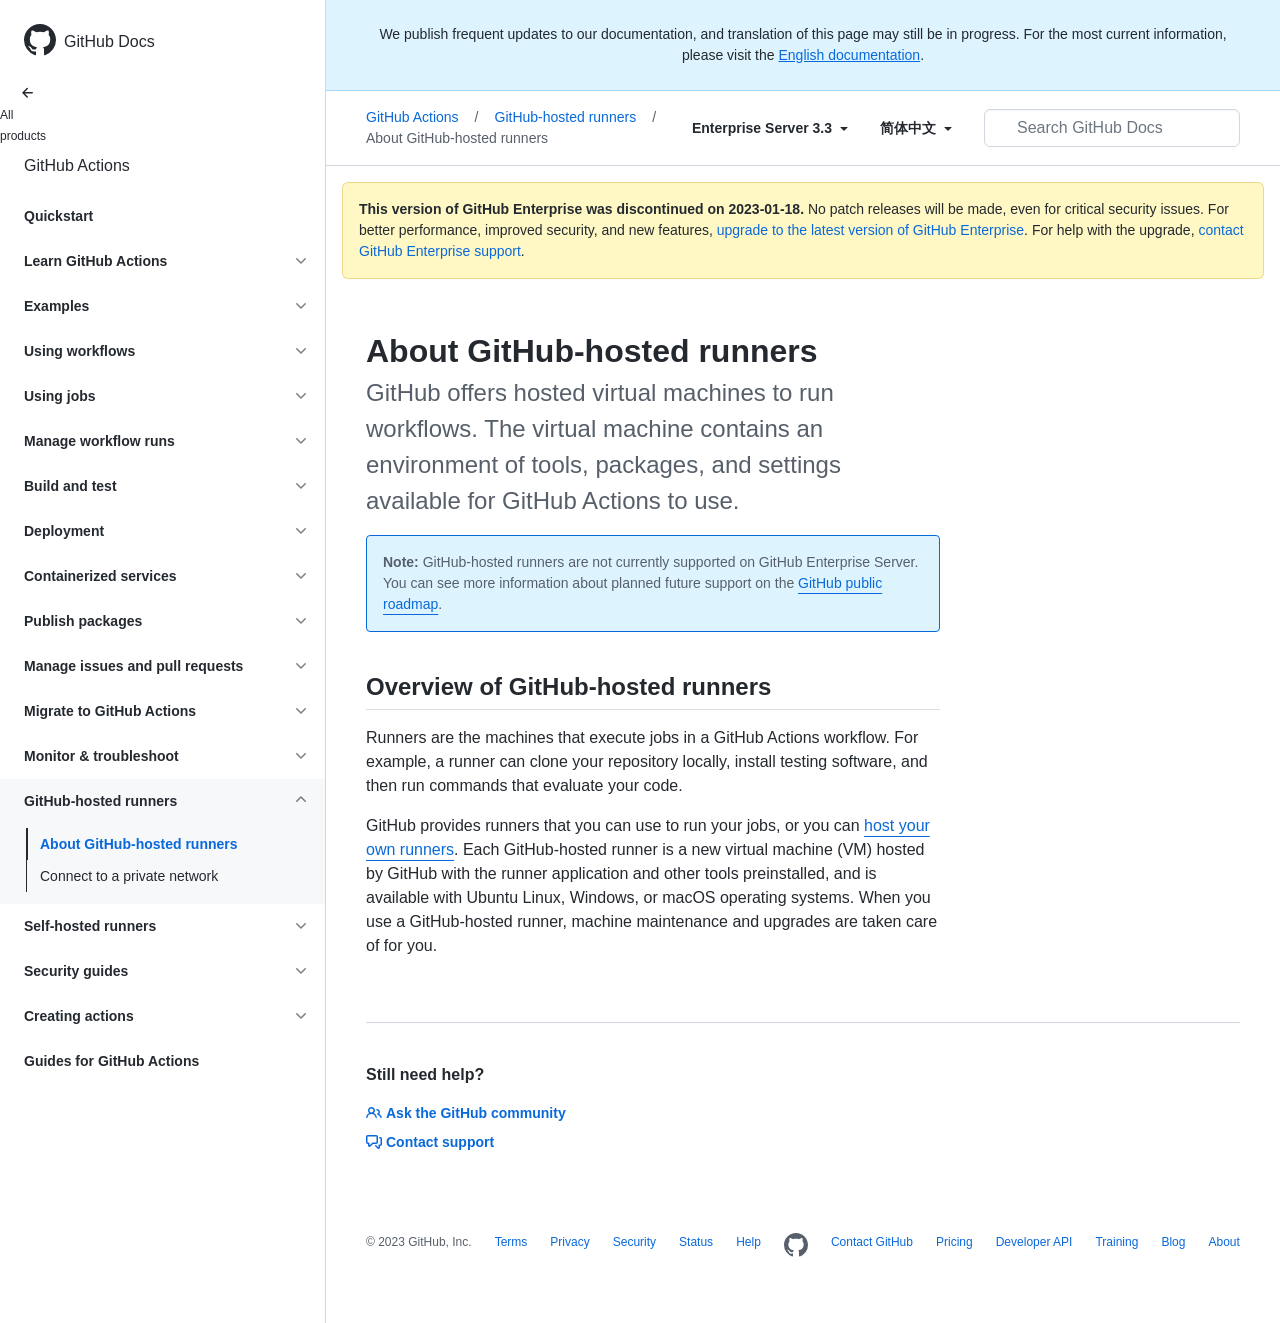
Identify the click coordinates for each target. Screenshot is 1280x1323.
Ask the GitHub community (466, 1113)
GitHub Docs (109, 41)
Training (1116, 1242)
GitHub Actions (77, 165)
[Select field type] (770, 128)
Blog (1173, 1242)
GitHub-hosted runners (576, 117)
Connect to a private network (129, 876)
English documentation (849, 55)
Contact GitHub (872, 1242)
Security (634, 1242)
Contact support (430, 1142)
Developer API (1034, 1242)
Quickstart (58, 216)
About (1223, 1242)
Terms (511, 1242)
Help (748, 1242)
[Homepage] (796, 1246)
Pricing (954, 1242)
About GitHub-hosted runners (139, 844)
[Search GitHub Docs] (1112, 128)
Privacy (569, 1242)
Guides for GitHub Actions (111, 1061)
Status (696, 1242)
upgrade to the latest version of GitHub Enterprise (870, 230)
